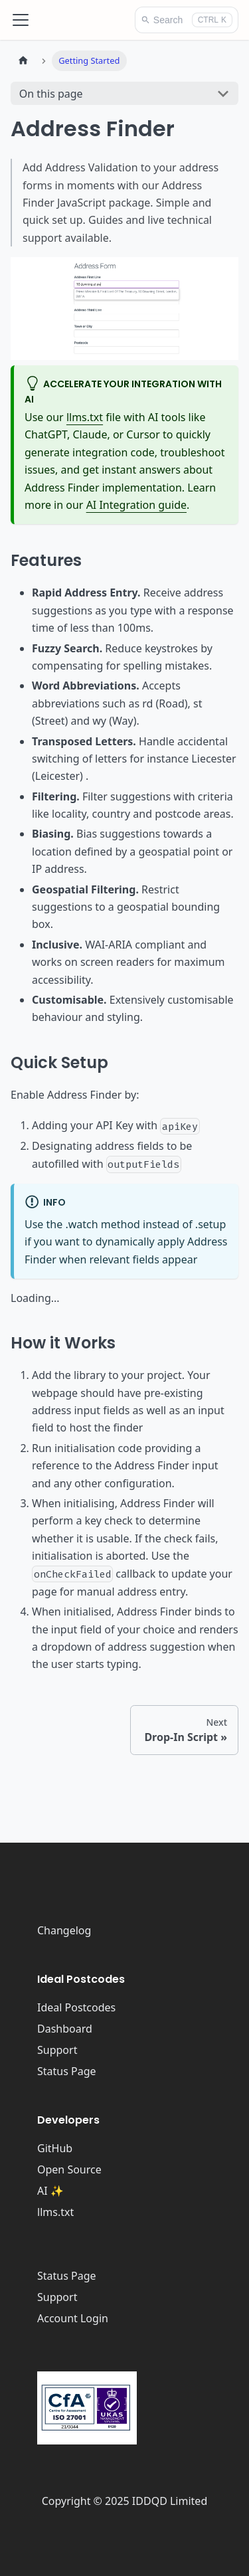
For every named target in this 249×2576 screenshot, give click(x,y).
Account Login (72, 2318)
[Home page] (23, 60)
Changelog (64, 1930)
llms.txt (84, 417)
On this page (51, 93)
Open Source (69, 2169)
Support (57, 2050)
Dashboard (64, 2028)
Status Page (66, 2071)
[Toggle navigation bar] (21, 20)
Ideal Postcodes (76, 2007)
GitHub (54, 2148)
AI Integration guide (136, 505)
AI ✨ (50, 2190)
